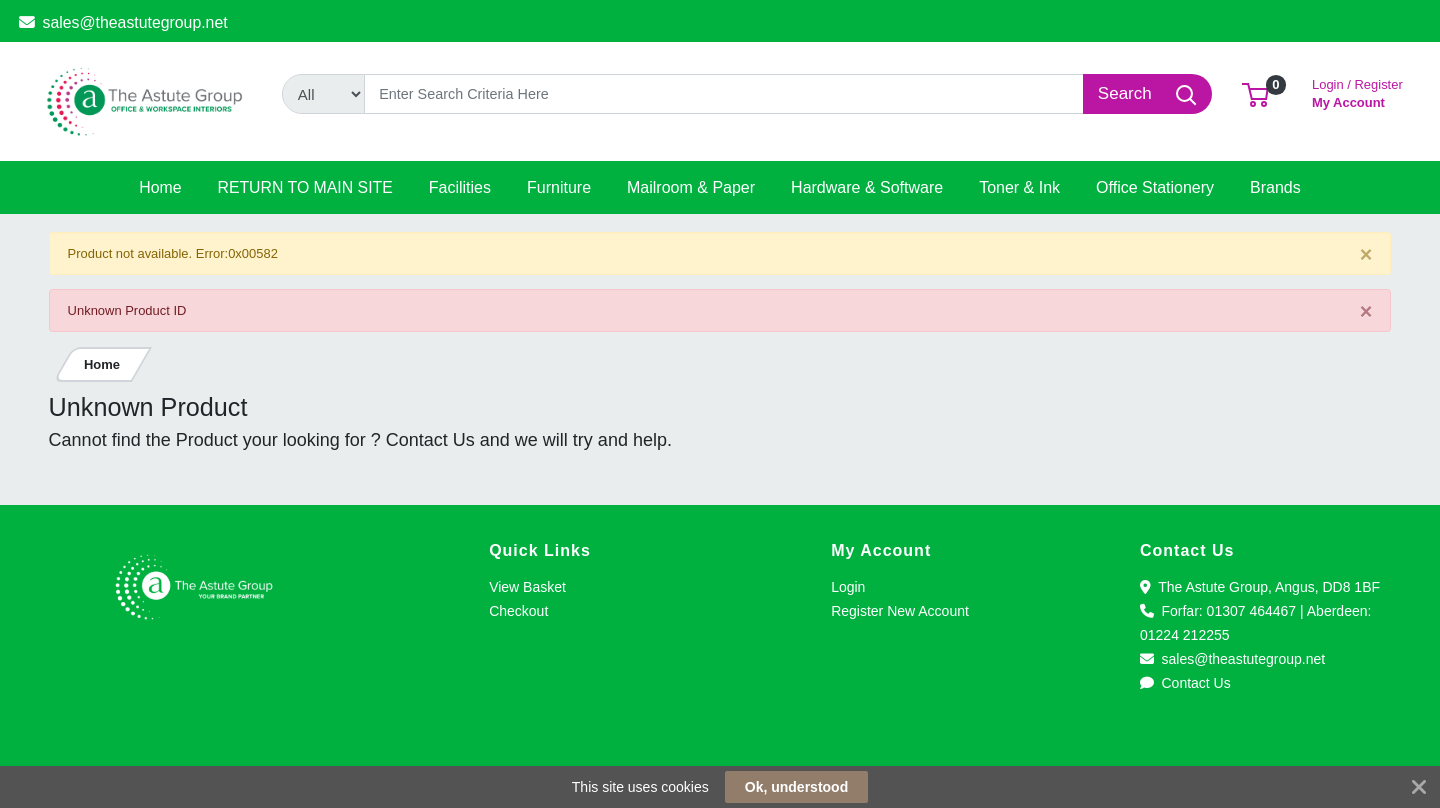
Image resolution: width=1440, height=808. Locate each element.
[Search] (724, 94)
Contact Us (1185, 683)
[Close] (1366, 254)
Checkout (518, 611)
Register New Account (900, 611)
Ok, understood (796, 787)
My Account (1357, 91)
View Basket (527, 587)
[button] (1255, 93)
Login (848, 587)
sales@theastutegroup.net (123, 22)
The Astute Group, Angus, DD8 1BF (1260, 587)
